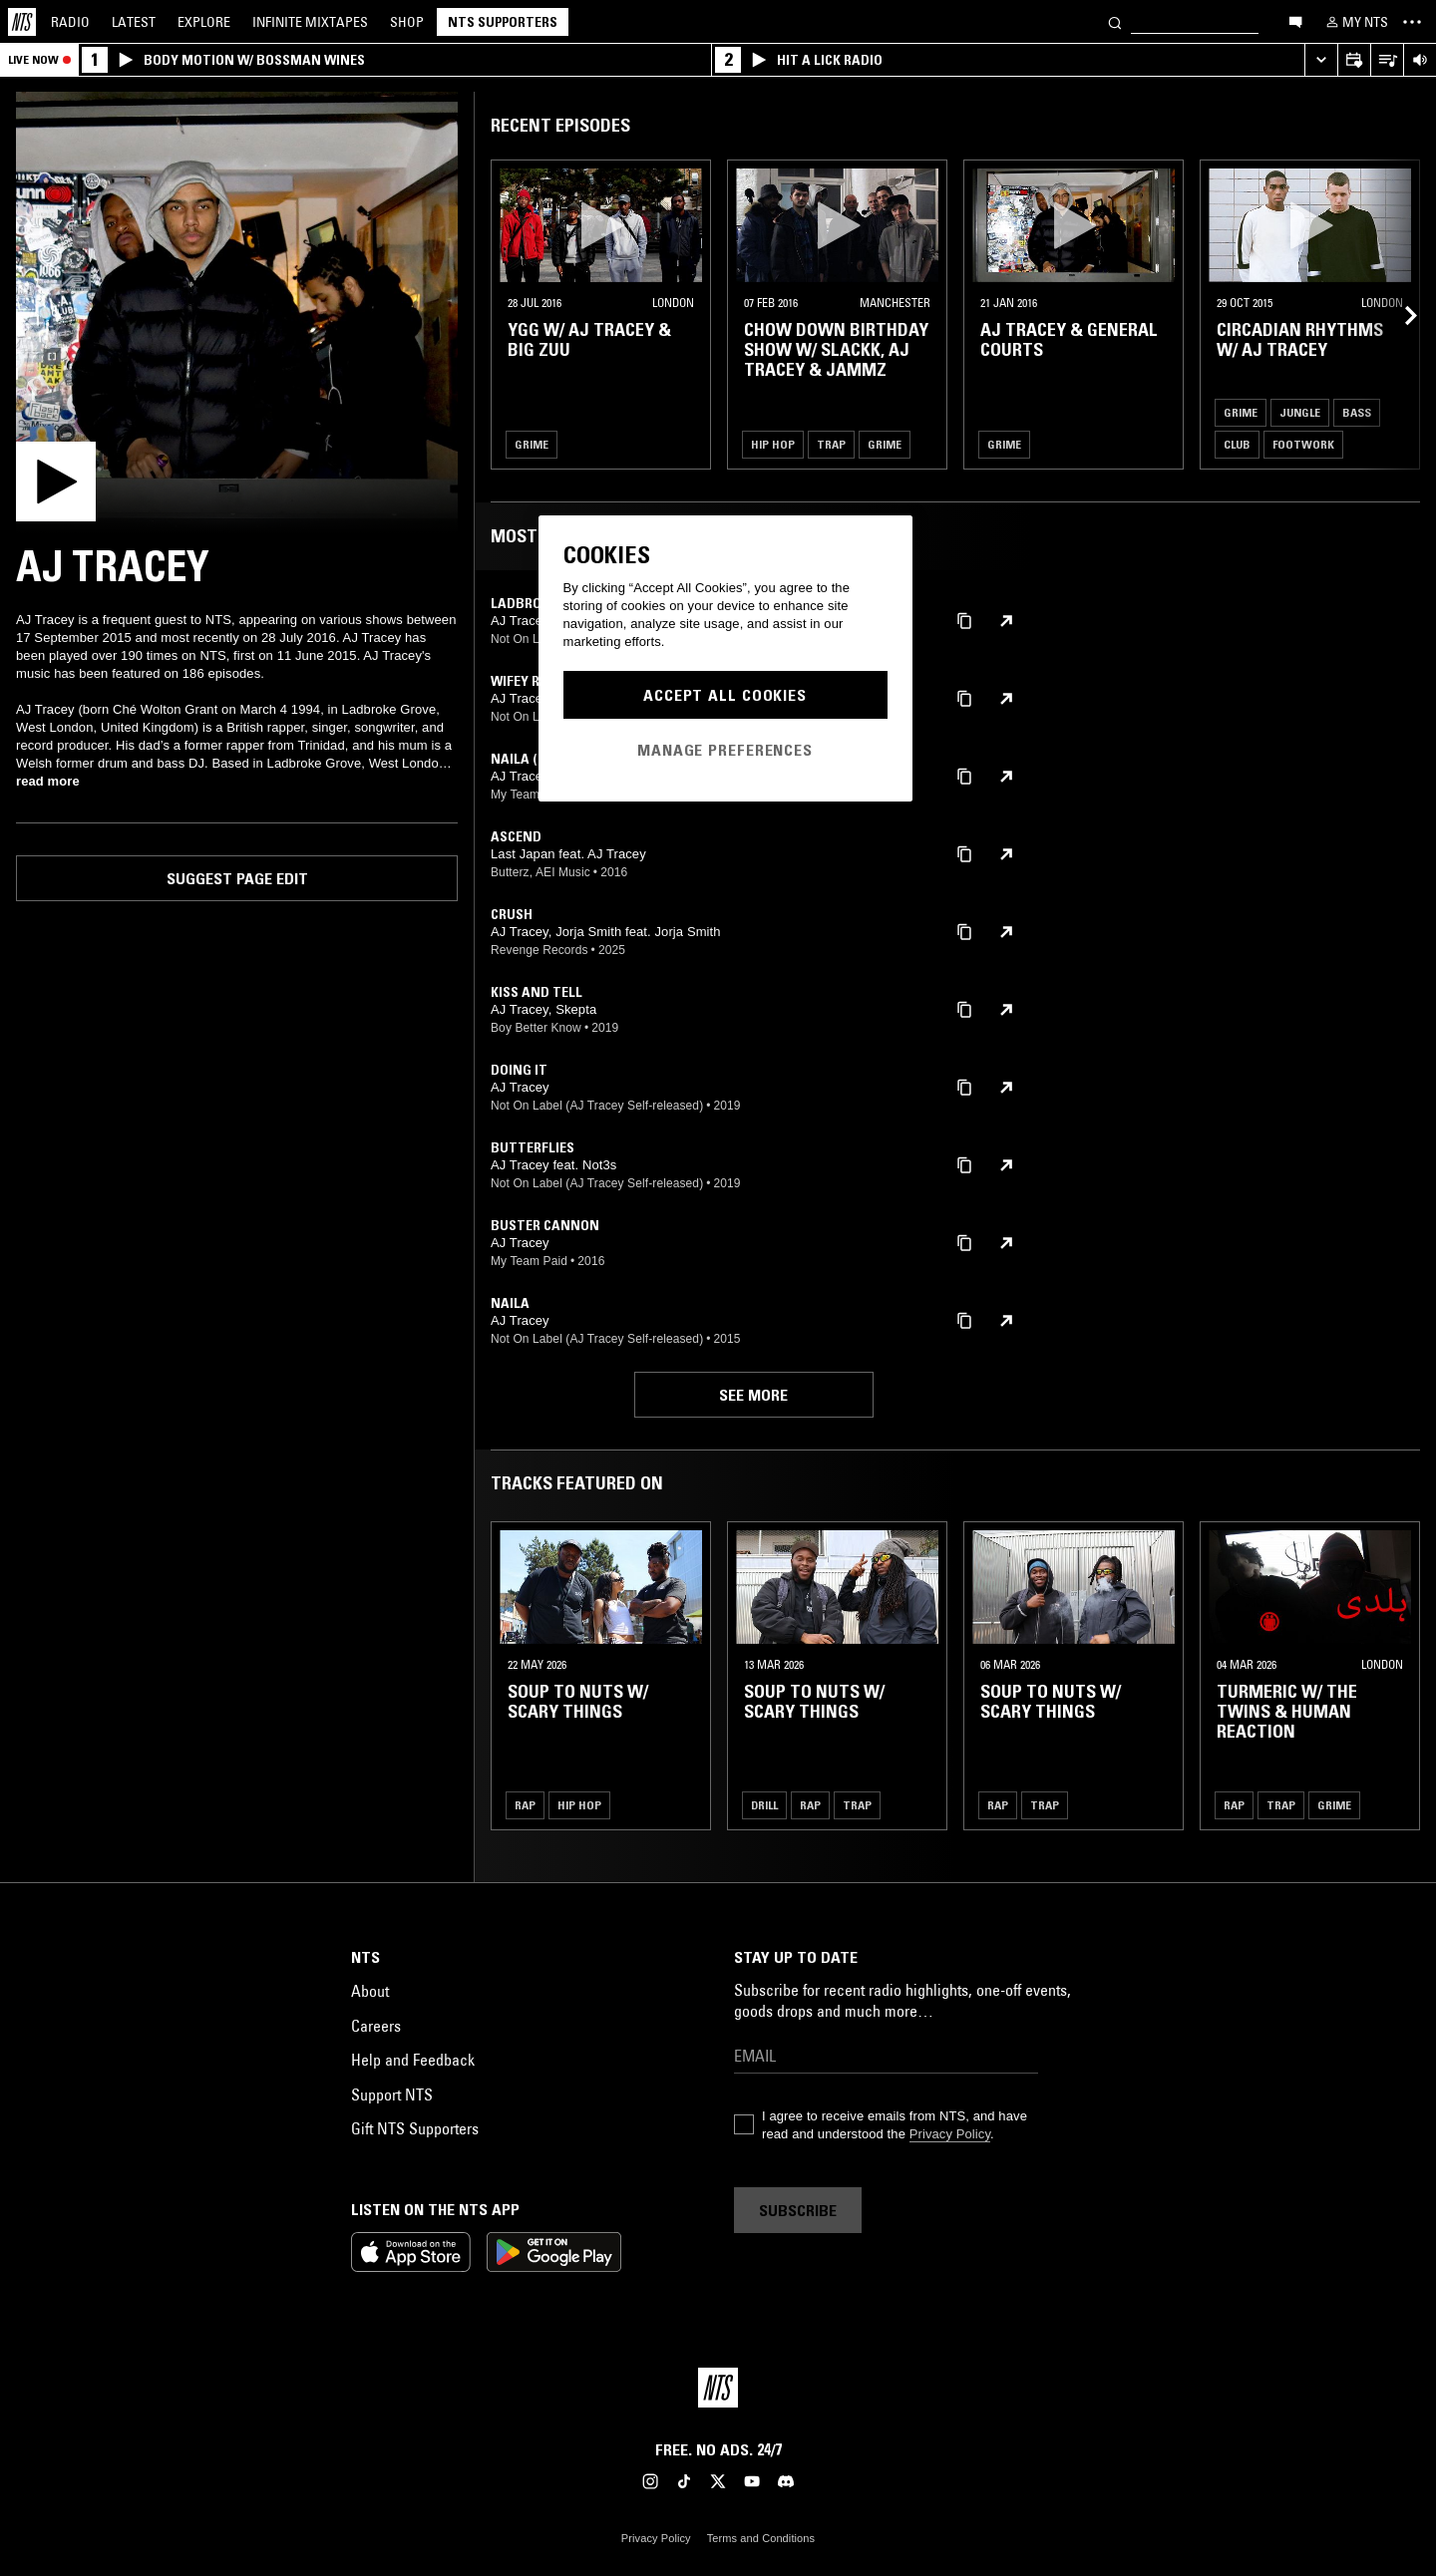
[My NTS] (1355, 22)
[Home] (22, 22)
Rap (525, 1804)
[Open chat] (1295, 21)
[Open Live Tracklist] (1386, 60)
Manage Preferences (725, 750)
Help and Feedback (413, 2060)
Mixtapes (310, 22)
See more (753, 1395)
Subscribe (798, 2210)
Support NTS (392, 2094)
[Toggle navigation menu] (1412, 22)
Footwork (1303, 444)
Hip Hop (773, 444)
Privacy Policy (949, 2133)
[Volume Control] (1419, 60)
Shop (407, 22)
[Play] (237, 312)
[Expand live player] (1320, 60)
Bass (1356, 412)
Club (1237, 444)
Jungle (1299, 412)
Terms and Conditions (761, 2538)
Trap (831, 444)
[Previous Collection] (1398, 315)
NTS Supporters (502, 22)
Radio (70, 22)
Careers (376, 2026)
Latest (134, 22)
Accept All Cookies (725, 695)
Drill (764, 1804)
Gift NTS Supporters (415, 2128)
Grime (531, 444)
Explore (204, 22)
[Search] (1115, 21)
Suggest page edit (237, 878)
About (370, 1991)
